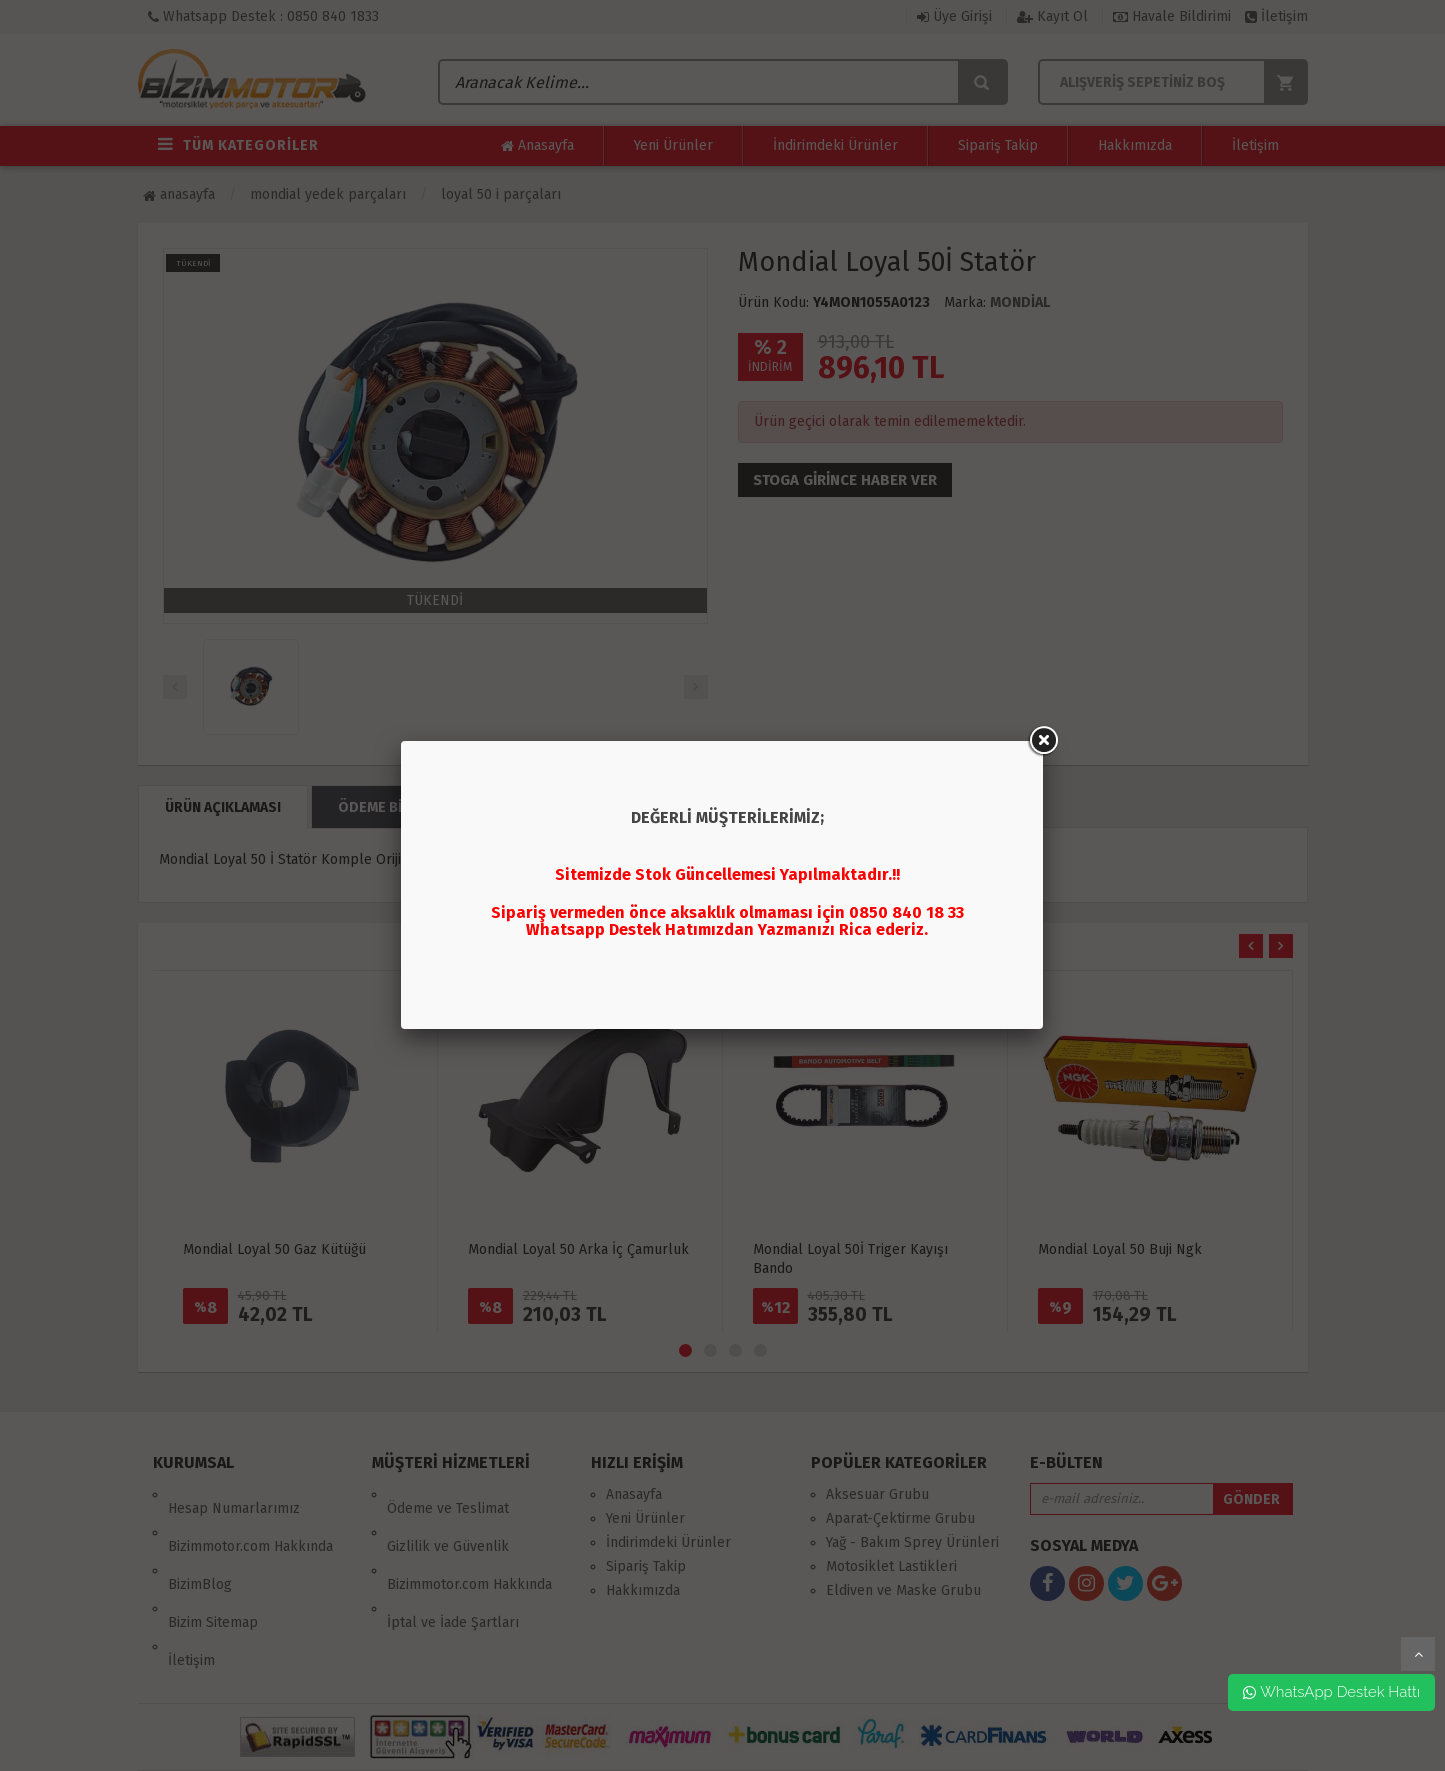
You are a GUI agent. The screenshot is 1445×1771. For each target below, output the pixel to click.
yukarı (1418, 1654)
